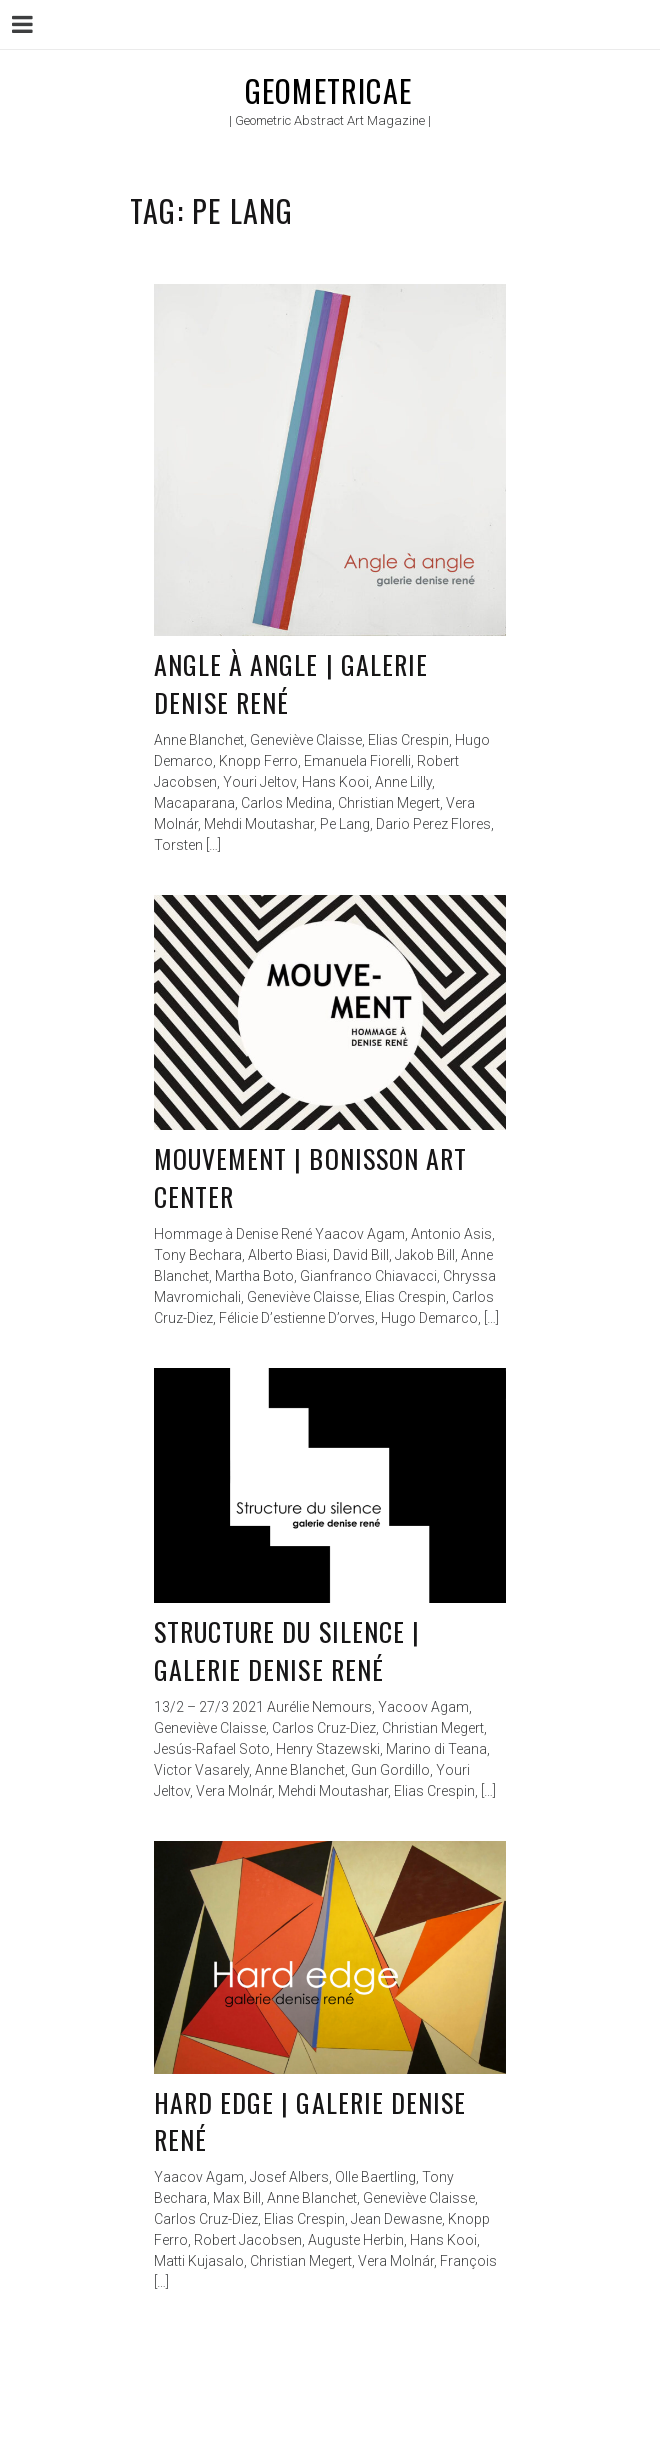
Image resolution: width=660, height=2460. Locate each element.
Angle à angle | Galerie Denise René (291, 683)
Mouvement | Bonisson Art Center (310, 1177)
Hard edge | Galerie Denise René (310, 2121)
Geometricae (328, 90)
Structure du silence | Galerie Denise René (287, 1650)
